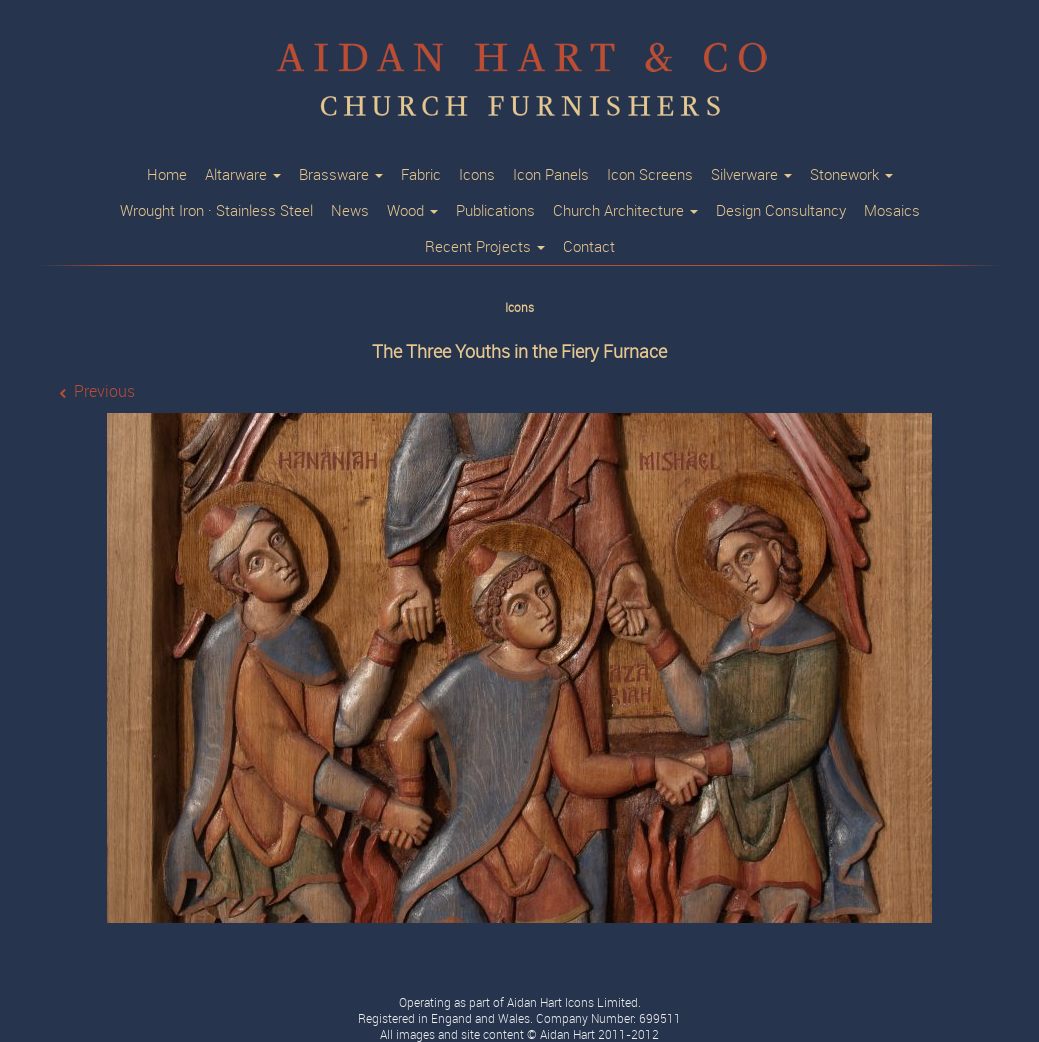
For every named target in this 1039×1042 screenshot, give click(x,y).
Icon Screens (650, 175)
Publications (495, 211)
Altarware (243, 175)
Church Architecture (625, 211)
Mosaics (892, 211)
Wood (412, 211)
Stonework (851, 175)
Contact (589, 247)
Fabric (421, 175)
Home (167, 175)
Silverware (751, 175)
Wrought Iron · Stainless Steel (216, 211)
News (350, 211)
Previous (104, 391)
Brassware (341, 175)
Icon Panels (551, 175)
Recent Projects (485, 247)
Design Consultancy (781, 211)
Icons (477, 175)
